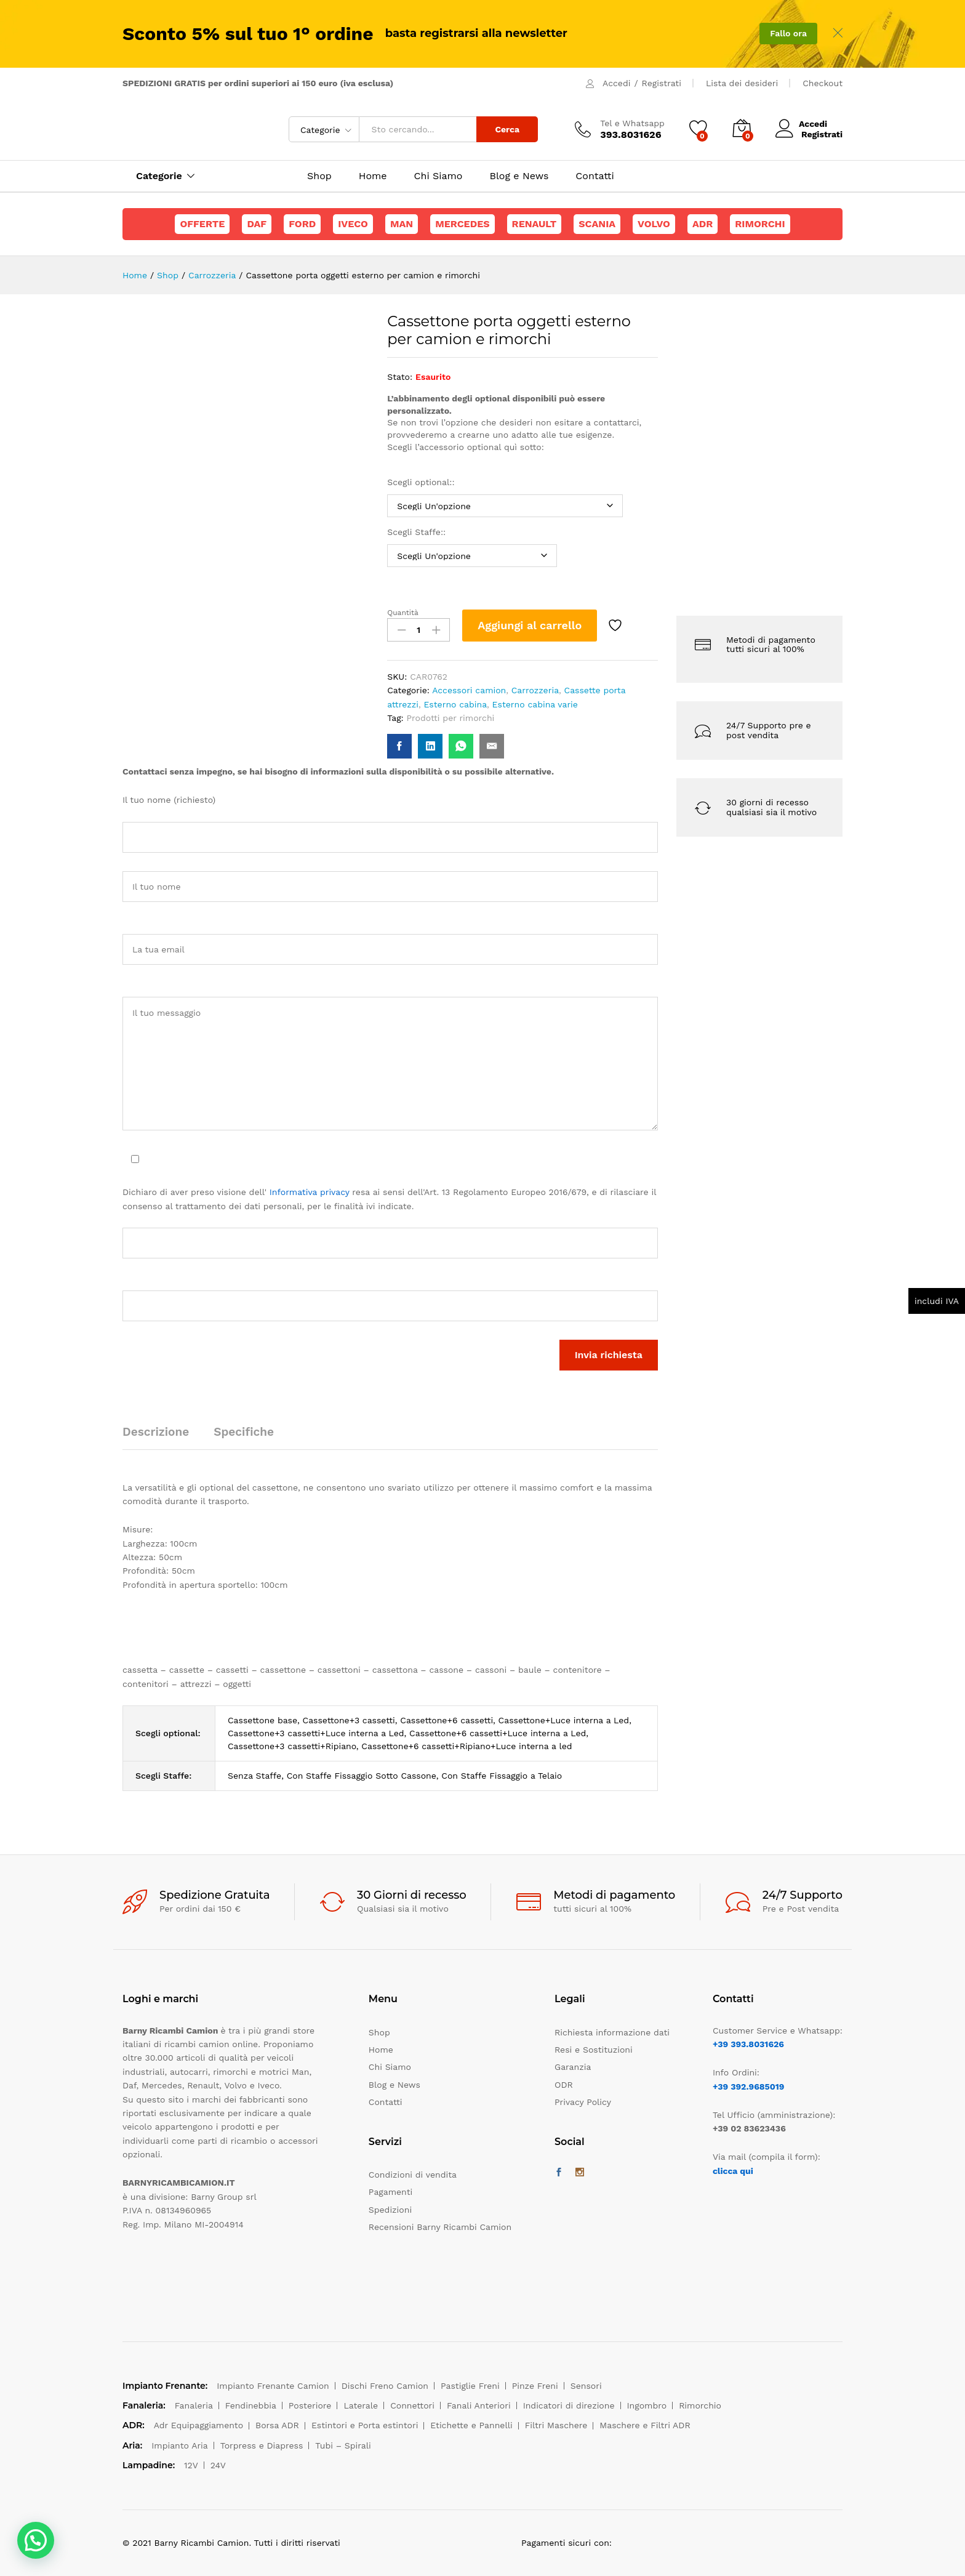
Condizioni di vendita (413, 2175)
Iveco (353, 224)
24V (218, 2465)
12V (191, 2465)
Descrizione (155, 1432)
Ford (302, 224)
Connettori (412, 2405)
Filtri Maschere (556, 2425)
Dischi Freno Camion (385, 2386)
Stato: (399, 377)
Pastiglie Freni (470, 2386)
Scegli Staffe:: (418, 532)
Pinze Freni (535, 2386)
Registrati (661, 83)
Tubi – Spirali (342, 2445)
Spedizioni (390, 2210)
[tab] (161, 1437)
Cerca (507, 129)
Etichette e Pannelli (471, 2425)
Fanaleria (194, 2405)
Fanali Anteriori (479, 2405)
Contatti (594, 176)
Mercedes (462, 224)
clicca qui (733, 2171)
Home (373, 176)
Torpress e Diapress (261, 2445)
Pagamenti (390, 2192)
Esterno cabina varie (535, 704)
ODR (564, 2085)
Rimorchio (700, 2405)
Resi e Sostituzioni (594, 2050)
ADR (702, 224)
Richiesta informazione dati (612, 2032)
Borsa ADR (277, 2425)
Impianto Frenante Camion (273, 2386)
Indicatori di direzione (569, 2405)
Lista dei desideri (742, 83)
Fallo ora (788, 33)
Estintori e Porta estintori (364, 2425)
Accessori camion (469, 690)
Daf (256, 224)
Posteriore (310, 2405)
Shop (319, 176)
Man (401, 224)
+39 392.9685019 (748, 2086)
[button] (35, 2540)
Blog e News (518, 176)
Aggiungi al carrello (530, 625)
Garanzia (573, 2067)
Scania (597, 224)
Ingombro (647, 2405)
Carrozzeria (535, 690)
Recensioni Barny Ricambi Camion (440, 2227)
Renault (534, 224)
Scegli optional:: (422, 482)
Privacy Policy (583, 2102)
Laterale (360, 2405)
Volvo (654, 224)
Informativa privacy (310, 1192)
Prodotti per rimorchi (451, 718)
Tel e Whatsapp (632, 123)
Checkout (823, 83)
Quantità (402, 612)
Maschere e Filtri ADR (644, 2425)
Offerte (202, 224)
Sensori (586, 2386)
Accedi (616, 83)
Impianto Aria (179, 2445)
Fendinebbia (250, 2405)
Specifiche (244, 1432)
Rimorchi (760, 224)
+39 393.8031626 (748, 2044)
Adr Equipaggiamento (198, 2425)
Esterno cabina (455, 704)
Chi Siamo (438, 176)
